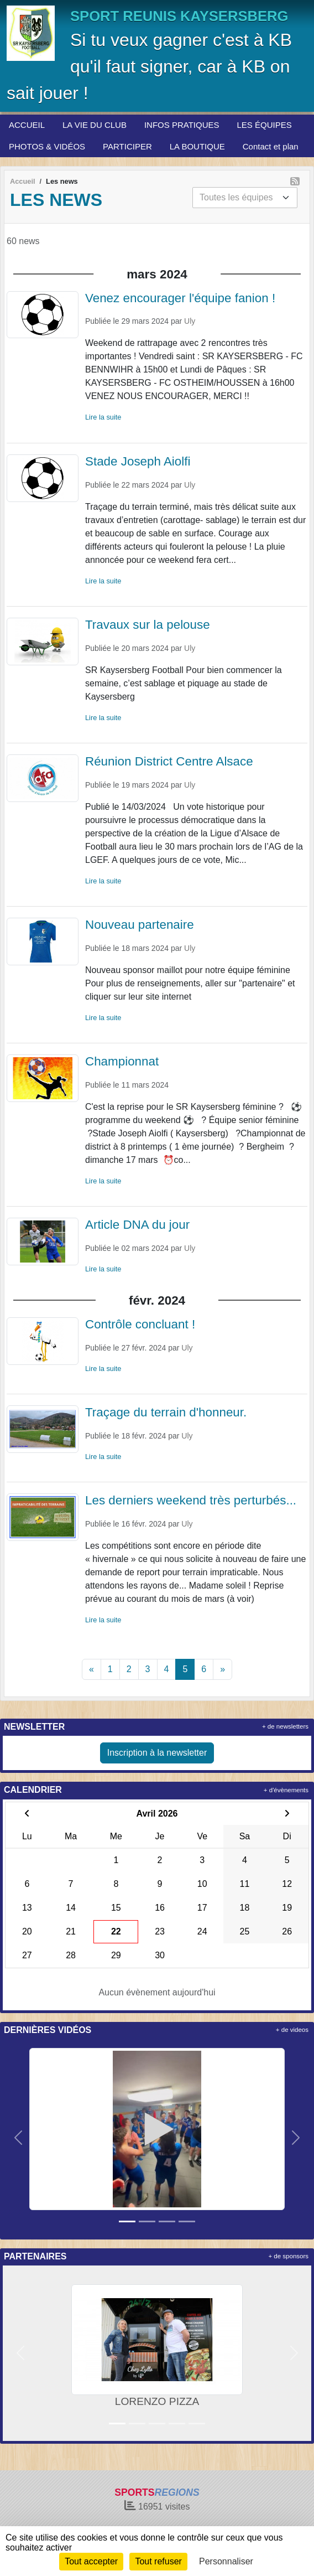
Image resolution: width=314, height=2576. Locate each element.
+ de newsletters (285, 1726)
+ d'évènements (286, 1790)
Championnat (122, 1061)
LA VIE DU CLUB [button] (94, 125)
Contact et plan (271, 146)
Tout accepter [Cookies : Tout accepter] (91, 2561)
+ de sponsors (288, 2256)
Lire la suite (103, 417)
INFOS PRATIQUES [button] (181, 125)
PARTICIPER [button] (127, 146)
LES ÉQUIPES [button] (264, 125)
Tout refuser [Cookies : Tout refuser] (158, 2561)
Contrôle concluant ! (140, 1324)
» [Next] (222, 1669)
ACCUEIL (27, 125)
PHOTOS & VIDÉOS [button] (47, 146)
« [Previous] (91, 1669)
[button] (18, 2138)
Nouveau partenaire (139, 925)
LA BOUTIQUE (197, 146)
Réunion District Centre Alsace (169, 761)
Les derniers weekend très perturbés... (190, 1500)
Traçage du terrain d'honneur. (166, 1412)
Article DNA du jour (137, 1225)
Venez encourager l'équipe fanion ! (180, 298)
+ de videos (292, 2029)
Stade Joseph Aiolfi (137, 461)
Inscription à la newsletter (157, 1752)
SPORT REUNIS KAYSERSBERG (179, 16)
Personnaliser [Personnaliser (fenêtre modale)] (226, 2561)
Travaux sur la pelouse (147, 625)
